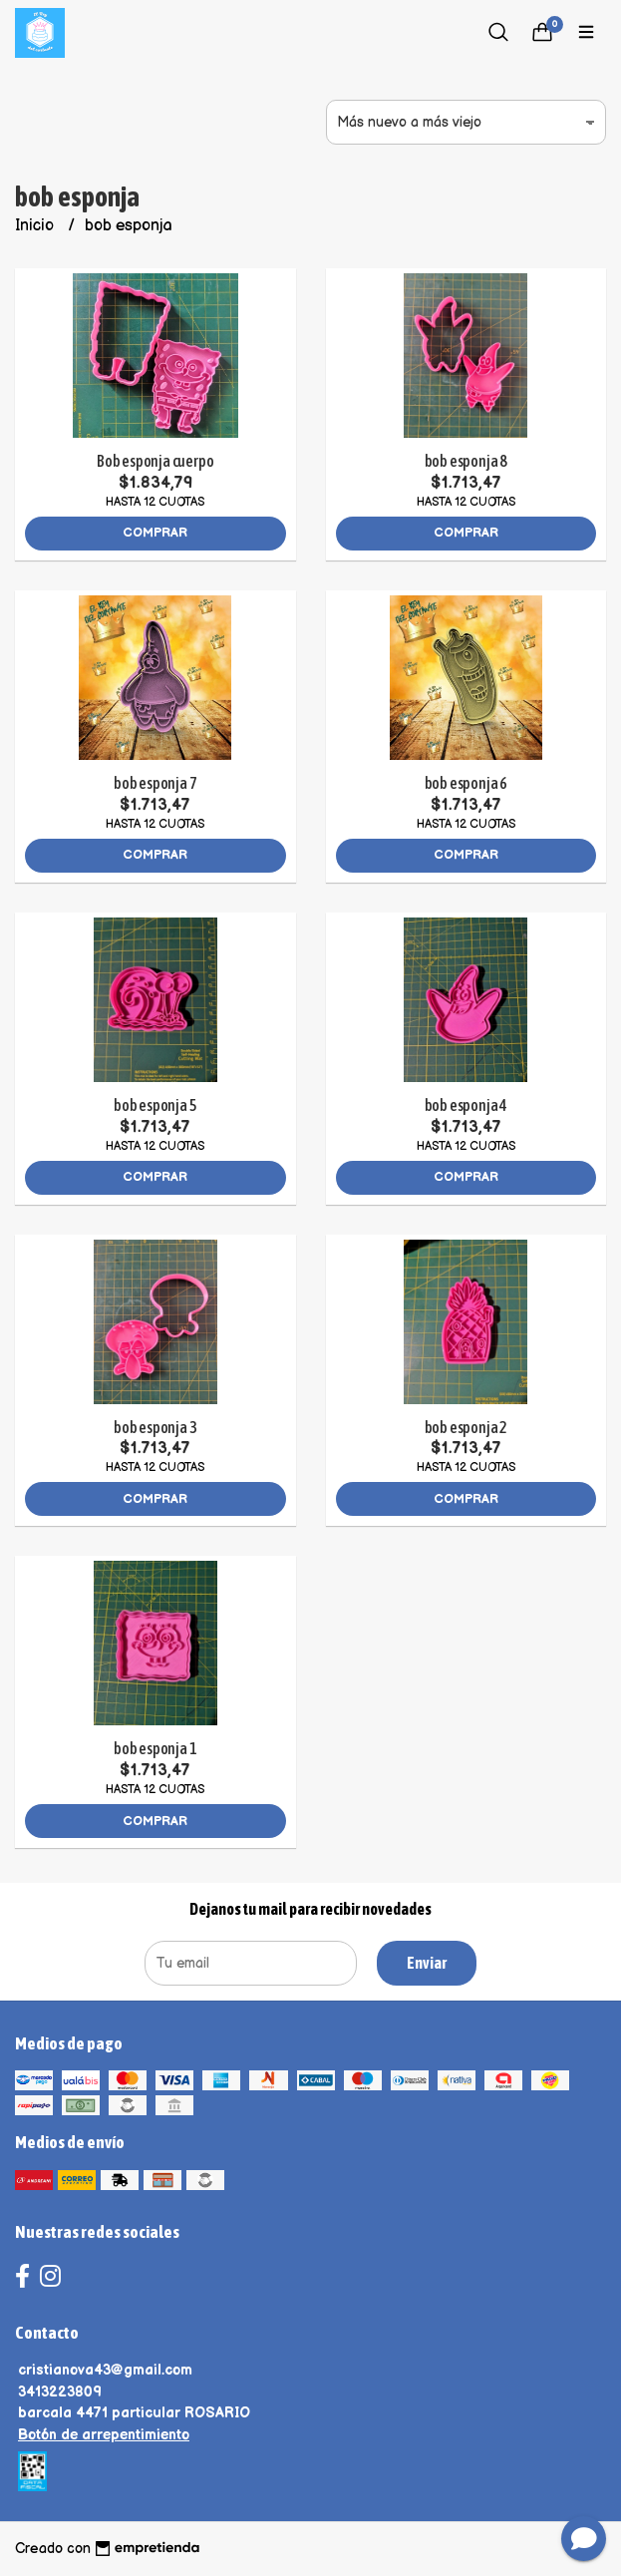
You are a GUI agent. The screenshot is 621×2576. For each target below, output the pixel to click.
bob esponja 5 (155, 1105)
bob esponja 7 (155, 783)
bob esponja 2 (466, 1427)
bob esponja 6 (466, 783)
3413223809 (60, 2392)
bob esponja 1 (155, 1748)
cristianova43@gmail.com (105, 2370)
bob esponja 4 (466, 1105)
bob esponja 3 (155, 1427)
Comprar (155, 533)
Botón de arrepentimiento (103, 2434)
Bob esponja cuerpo (155, 461)
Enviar (427, 1963)
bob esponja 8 (466, 461)
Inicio (36, 225)
